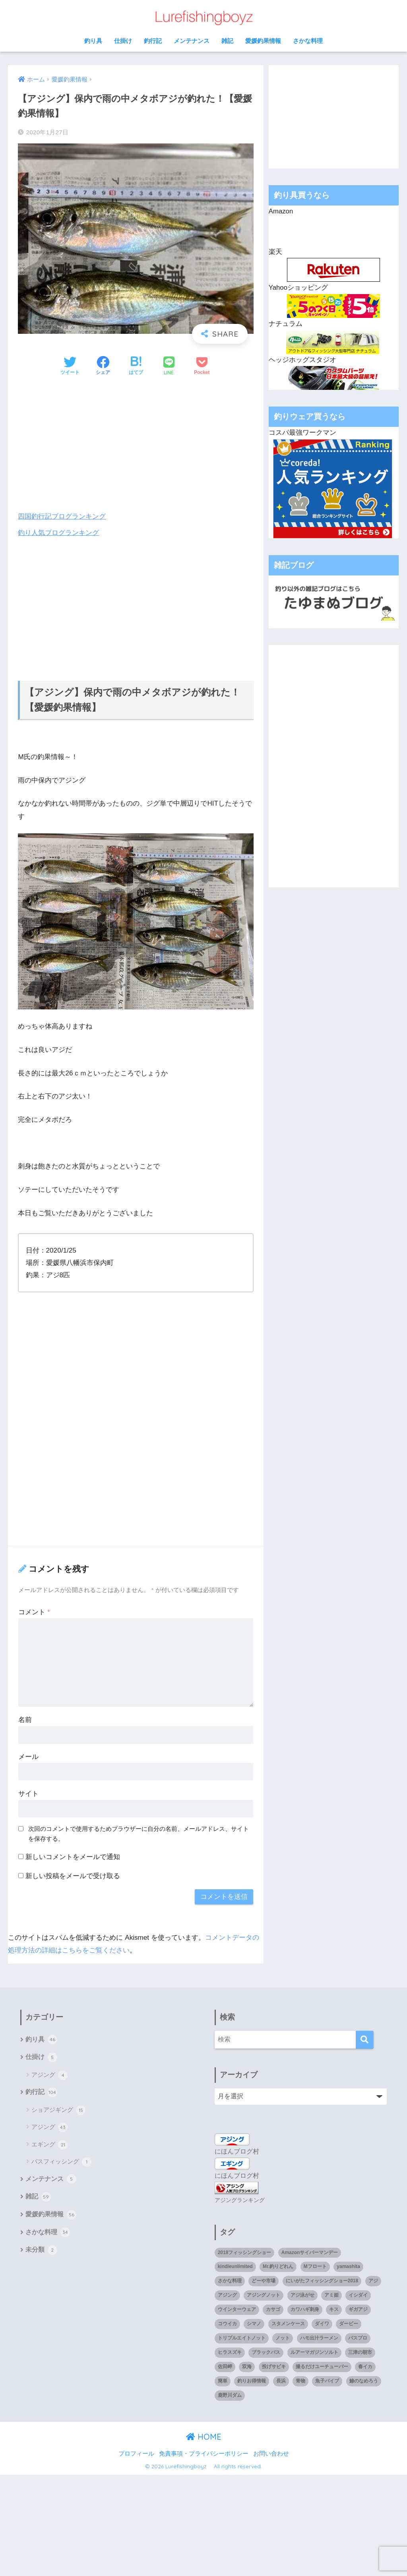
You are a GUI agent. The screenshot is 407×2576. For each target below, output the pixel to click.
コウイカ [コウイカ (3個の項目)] (227, 2322)
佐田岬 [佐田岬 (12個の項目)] (225, 2365)
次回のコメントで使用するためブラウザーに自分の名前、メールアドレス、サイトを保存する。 (138, 1833)
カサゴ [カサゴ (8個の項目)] (273, 2308)
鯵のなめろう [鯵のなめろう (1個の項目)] (363, 2379)
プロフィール (136, 2452)
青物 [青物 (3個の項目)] (300, 2379)
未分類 (41, 2251)
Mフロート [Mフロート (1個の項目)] (315, 2265)
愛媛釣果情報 (263, 40)
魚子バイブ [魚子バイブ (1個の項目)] (327, 2379)
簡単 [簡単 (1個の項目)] (222, 2379)
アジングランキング (240, 2199)
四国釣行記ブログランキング (62, 516)
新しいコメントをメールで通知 (72, 1856)
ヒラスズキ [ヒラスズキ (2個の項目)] (230, 2351)
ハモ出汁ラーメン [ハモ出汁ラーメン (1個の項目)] (319, 2337)
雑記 (227, 40)
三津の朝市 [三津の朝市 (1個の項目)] (360, 2351)
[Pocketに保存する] (201, 366)
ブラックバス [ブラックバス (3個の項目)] (266, 2351)
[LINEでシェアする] (168, 367)
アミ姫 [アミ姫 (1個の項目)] (331, 2294)
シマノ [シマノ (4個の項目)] (254, 2322)
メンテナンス (191, 40)
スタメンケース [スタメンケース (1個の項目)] (288, 2322)
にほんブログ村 (237, 2150)
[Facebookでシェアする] (103, 366)
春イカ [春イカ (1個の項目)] (365, 2365)
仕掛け (123, 40)
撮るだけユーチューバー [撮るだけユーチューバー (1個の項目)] (322, 2365)
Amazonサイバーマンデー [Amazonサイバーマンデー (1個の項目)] (309, 2251)
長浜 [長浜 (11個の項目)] (281, 2379)
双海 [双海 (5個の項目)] (247, 2365)
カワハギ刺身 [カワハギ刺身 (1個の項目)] (305, 2308)
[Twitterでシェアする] (69, 366)
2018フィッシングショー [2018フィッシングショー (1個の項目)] (244, 2251)
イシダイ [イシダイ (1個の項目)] (358, 2294)
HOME (203, 2435)
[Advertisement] (136, 444)
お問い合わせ (271, 2452)
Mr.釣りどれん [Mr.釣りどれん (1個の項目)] (278, 2265)
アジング (49, 2075)
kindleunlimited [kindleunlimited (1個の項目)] (235, 2265)
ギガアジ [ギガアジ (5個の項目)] (358, 2308)
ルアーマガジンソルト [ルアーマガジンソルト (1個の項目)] (314, 2351)
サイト (28, 1793)
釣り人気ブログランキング (58, 532)
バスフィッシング (61, 2162)
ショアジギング (58, 2110)
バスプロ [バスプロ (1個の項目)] (357, 2337)
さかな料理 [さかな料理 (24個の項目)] (230, 2280)
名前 (25, 1719)
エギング (49, 2145)
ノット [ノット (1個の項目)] (282, 2337)
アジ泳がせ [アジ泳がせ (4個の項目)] (302, 2294)
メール (28, 1756)
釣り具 (93, 40)
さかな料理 (308, 40)
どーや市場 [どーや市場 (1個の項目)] (263, 2280)
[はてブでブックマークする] (136, 366)
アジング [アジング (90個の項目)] (227, 2294)
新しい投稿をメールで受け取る (72, 1875)
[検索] (365, 2039)
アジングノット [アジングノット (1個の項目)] (263, 2294)
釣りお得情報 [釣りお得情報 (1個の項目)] (251, 2379)
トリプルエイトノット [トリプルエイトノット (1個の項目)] (242, 2337)
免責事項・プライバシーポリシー (203, 2452)
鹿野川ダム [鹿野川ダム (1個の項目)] (230, 2394)
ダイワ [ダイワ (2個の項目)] (322, 2322)
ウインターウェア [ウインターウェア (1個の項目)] (237, 2308)
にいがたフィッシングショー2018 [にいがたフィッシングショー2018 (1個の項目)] (322, 2280)
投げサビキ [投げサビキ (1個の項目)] (274, 2365)
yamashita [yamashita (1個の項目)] (348, 2265)
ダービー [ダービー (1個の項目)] (348, 2322)
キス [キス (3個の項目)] (334, 2308)
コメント (34, 1611)
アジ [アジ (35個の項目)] (373, 2280)
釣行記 (153, 40)
